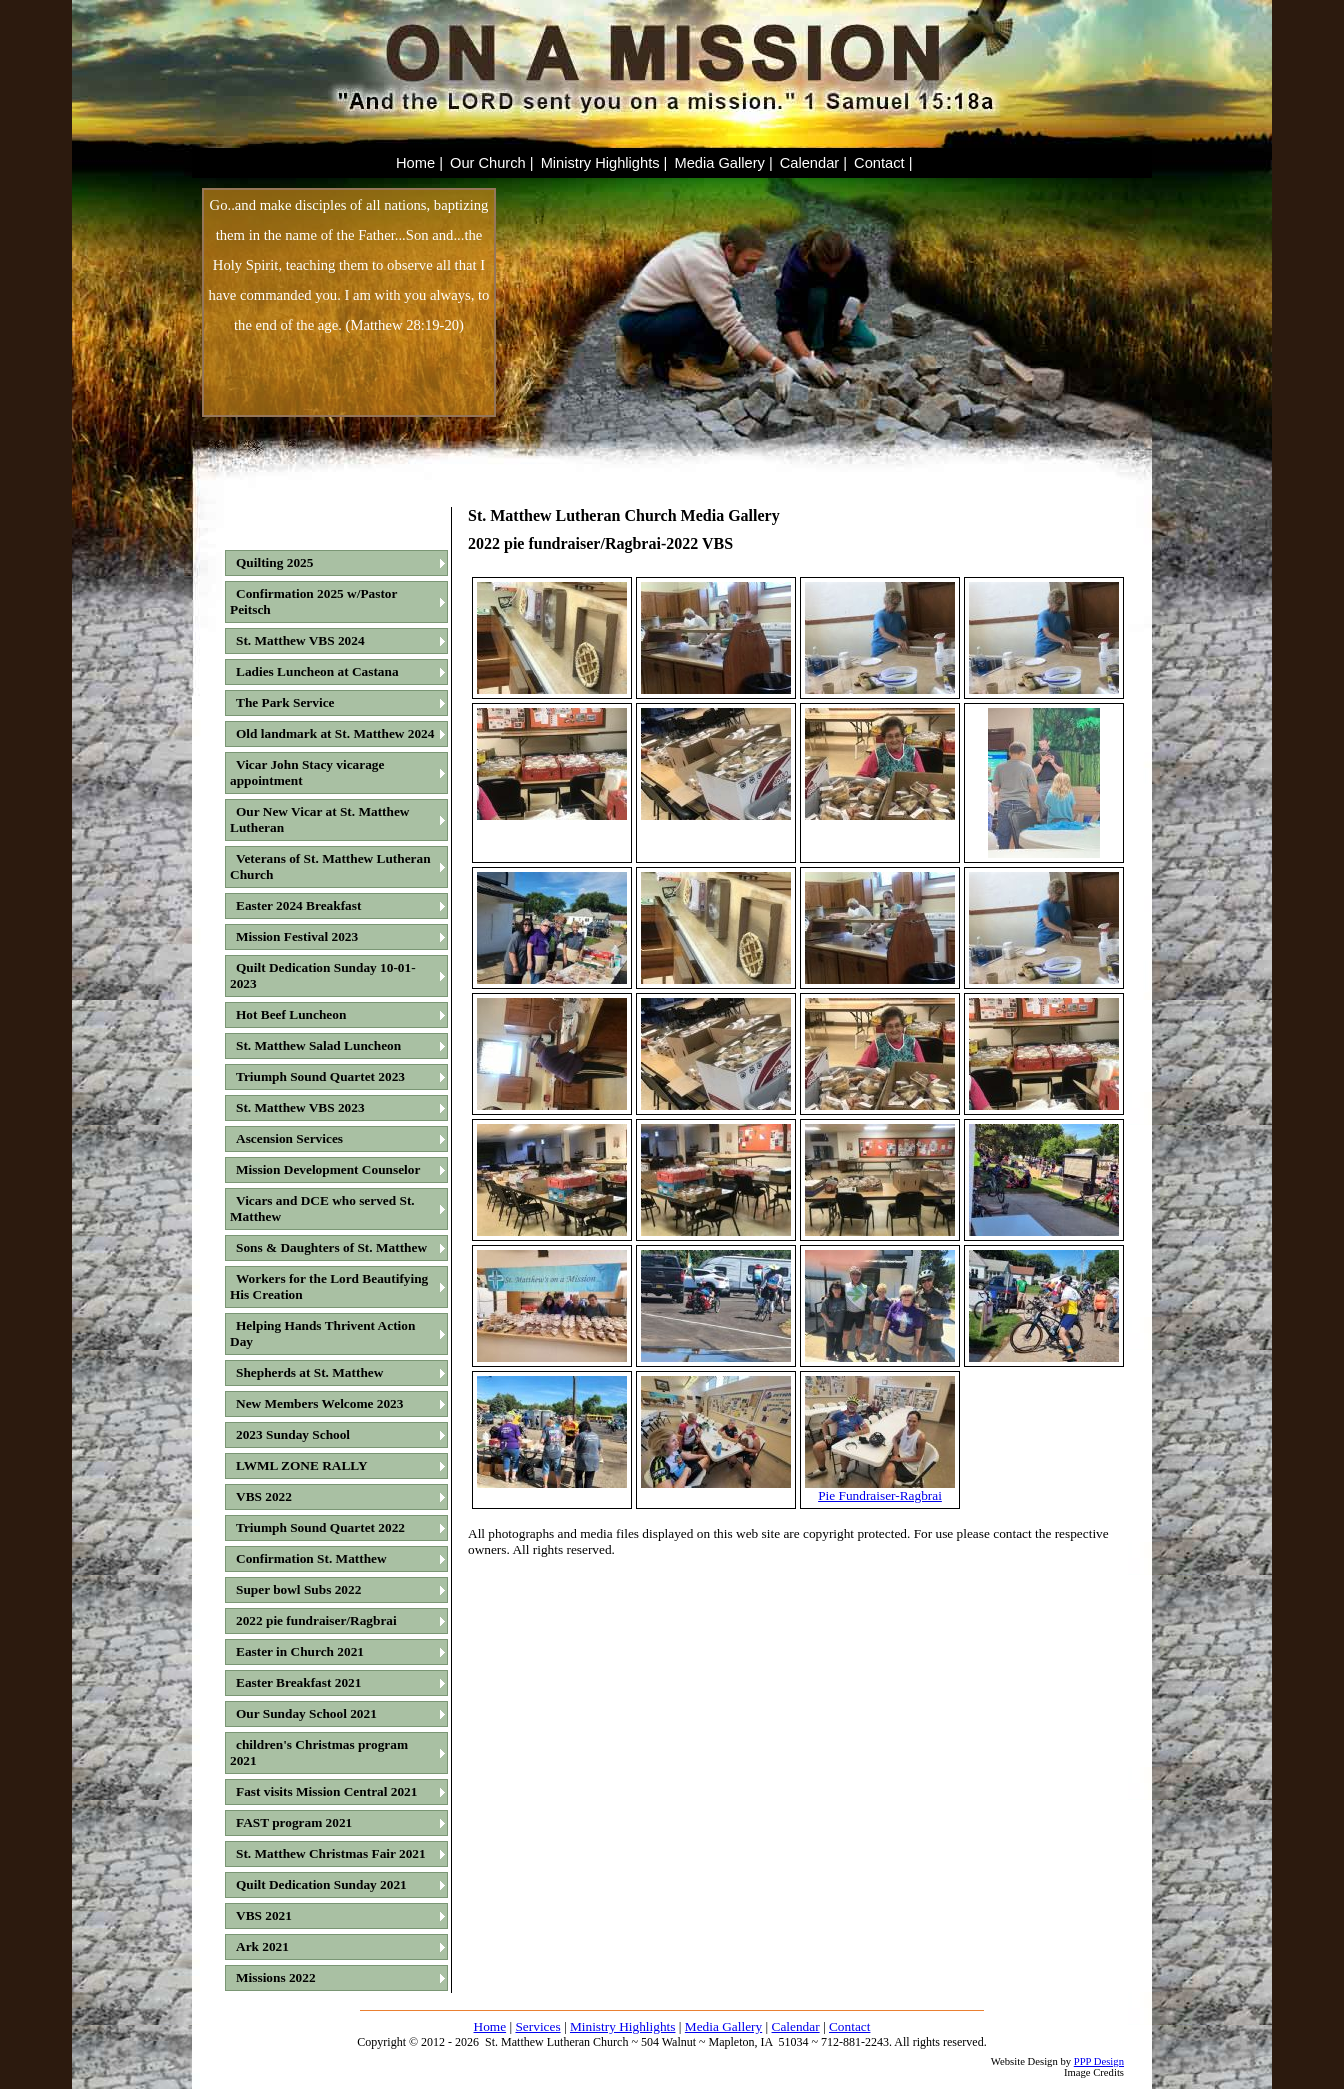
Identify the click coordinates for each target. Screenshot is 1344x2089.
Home (490, 2026)
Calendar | (813, 163)
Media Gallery (723, 2026)
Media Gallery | (723, 163)
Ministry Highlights (623, 2026)
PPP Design (1099, 2061)
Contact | (883, 163)
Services (537, 2026)
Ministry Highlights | (604, 163)
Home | (419, 163)
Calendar (796, 2026)
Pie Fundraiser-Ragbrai (880, 1489)
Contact (849, 2026)
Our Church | (492, 163)
